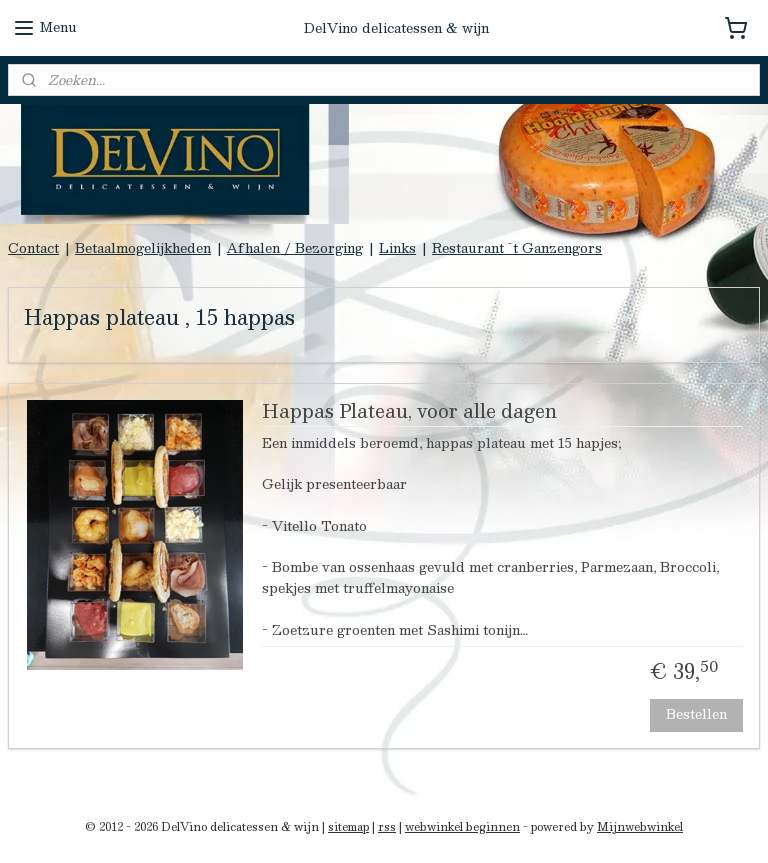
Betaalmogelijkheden (143, 248)
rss (387, 826)
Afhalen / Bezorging (295, 248)
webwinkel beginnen (462, 826)
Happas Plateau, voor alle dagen (409, 414)
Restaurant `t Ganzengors (517, 248)
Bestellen (696, 714)
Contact (33, 248)
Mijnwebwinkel (640, 826)
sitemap (348, 826)
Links (397, 248)
